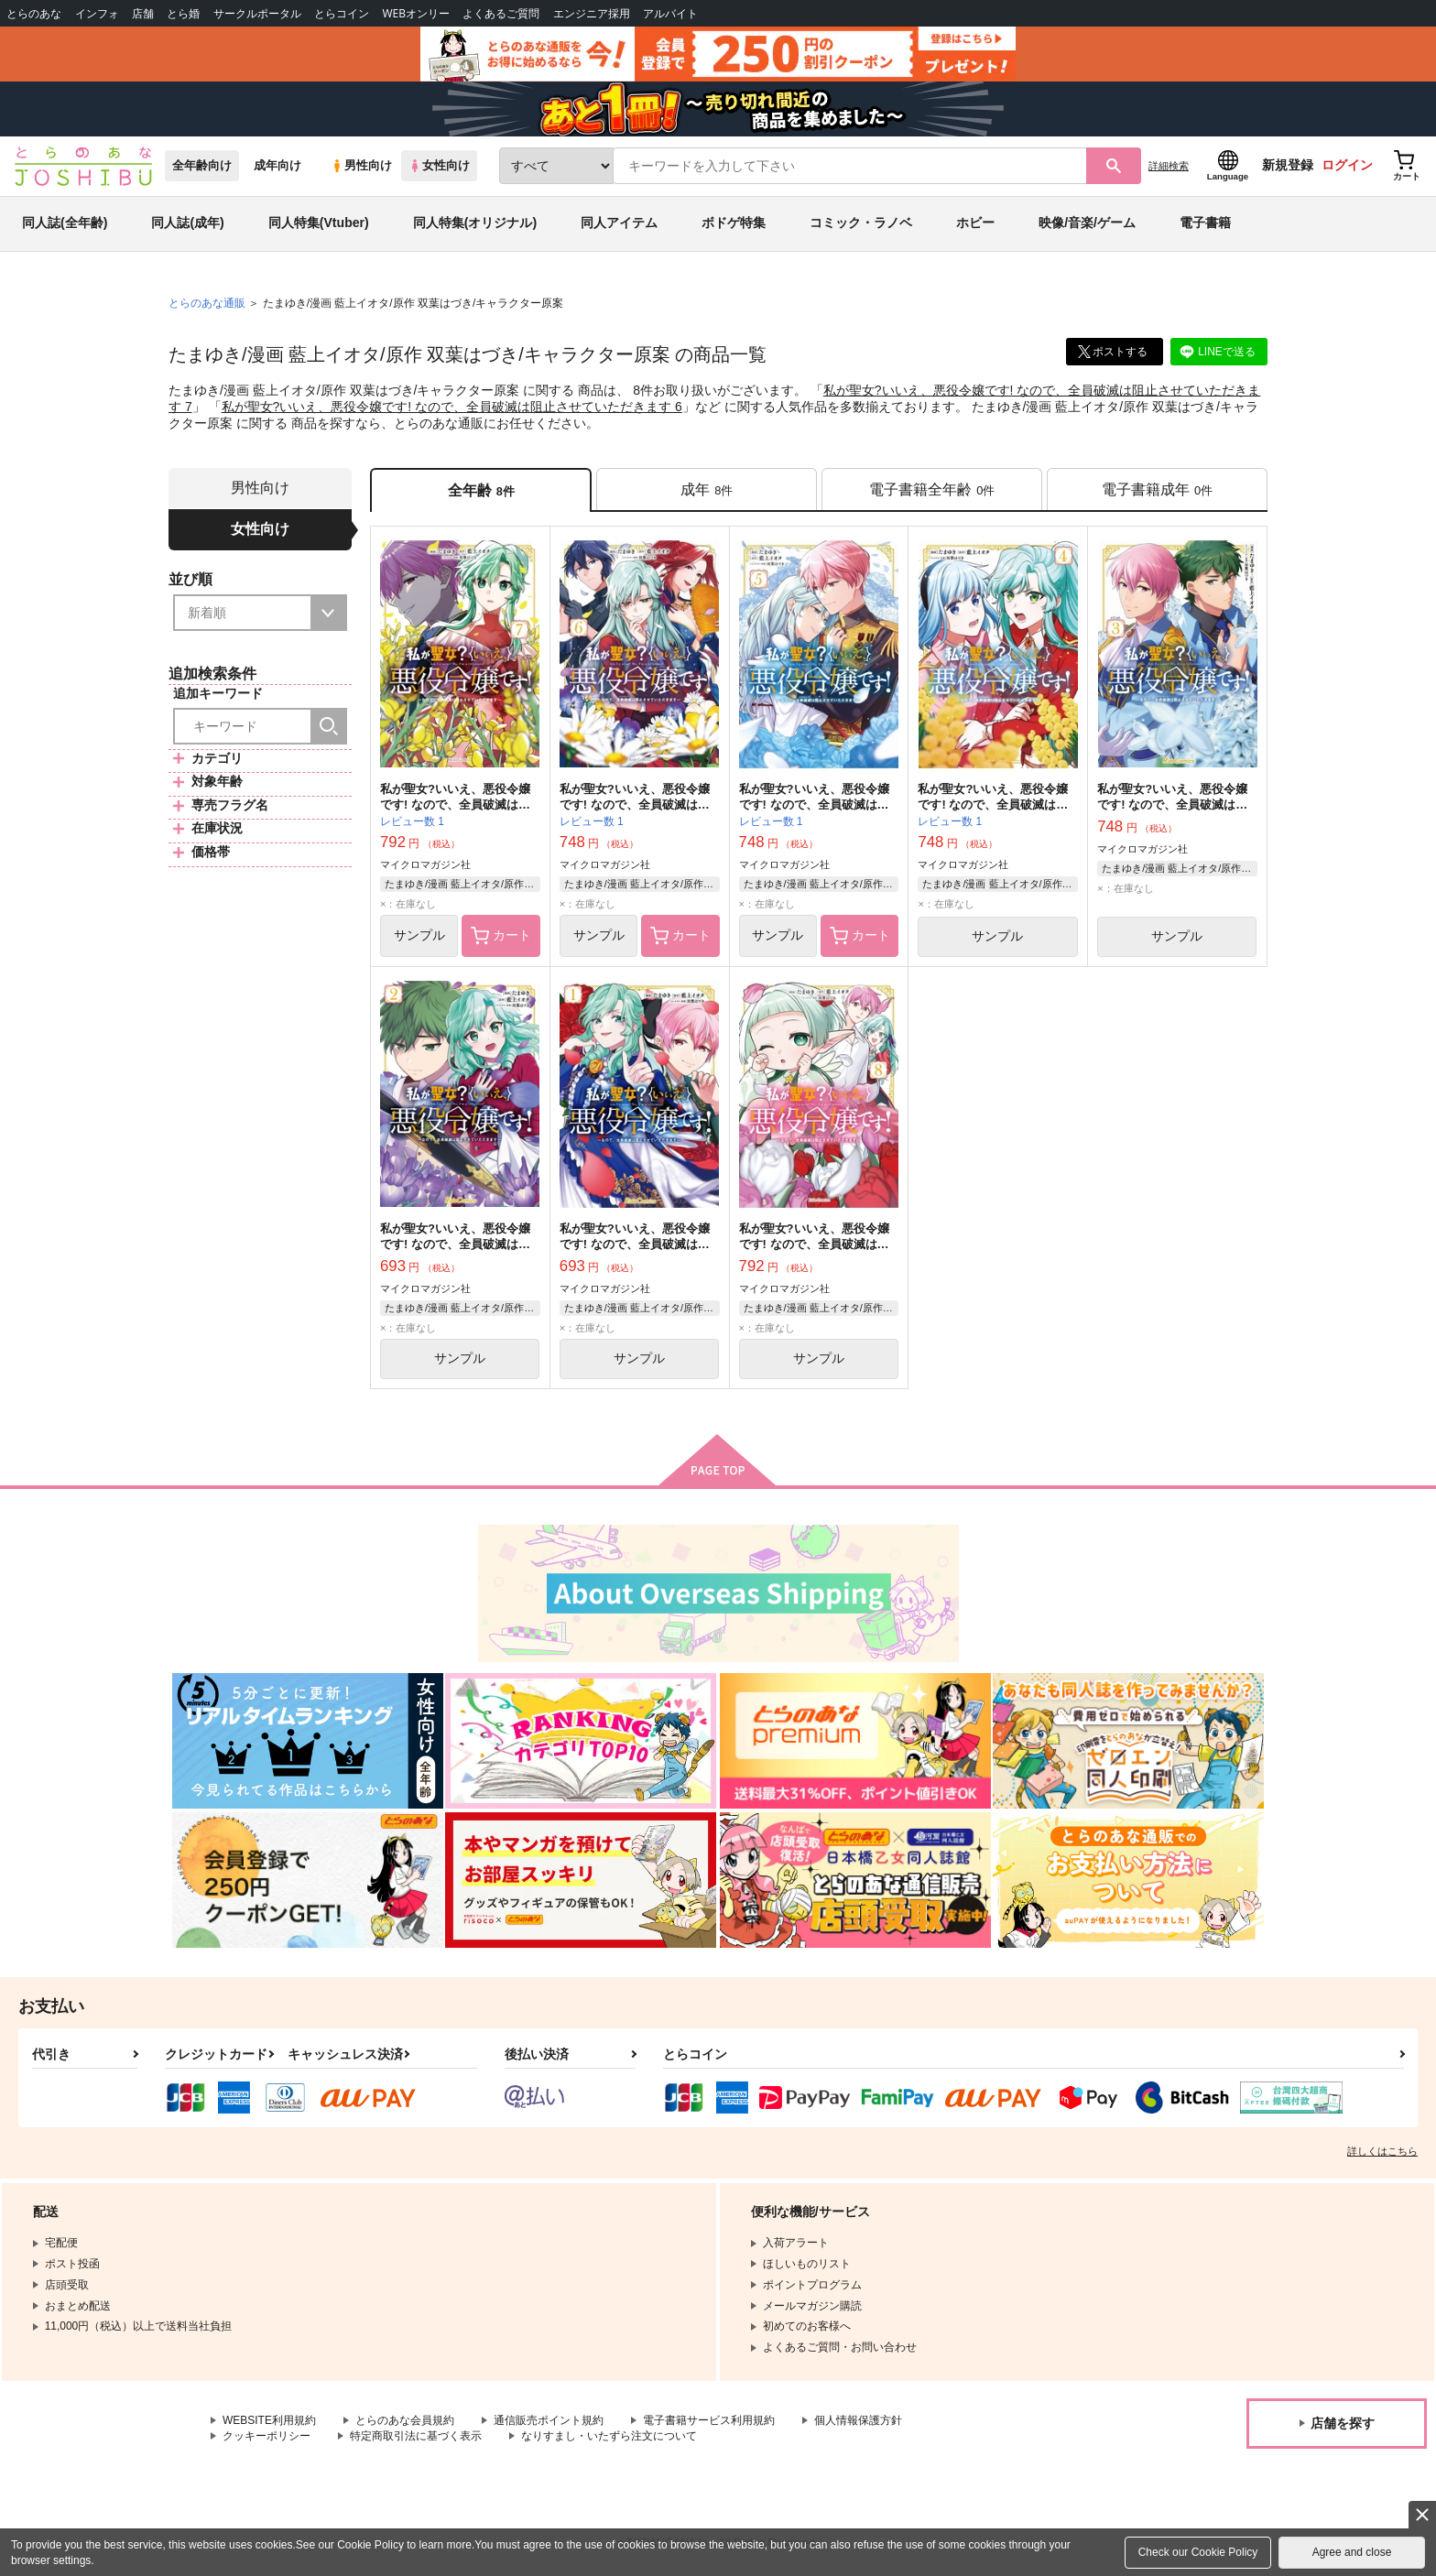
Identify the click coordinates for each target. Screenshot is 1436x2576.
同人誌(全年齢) (64, 223)
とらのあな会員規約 (404, 2421)
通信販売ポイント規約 (549, 2421)
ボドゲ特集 (734, 223)
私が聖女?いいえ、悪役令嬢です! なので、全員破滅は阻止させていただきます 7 (455, 804)
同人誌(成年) (187, 223)
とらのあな (33, 13)
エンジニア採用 (591, 13)
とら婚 (183, 13)
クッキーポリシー (266, 2435)
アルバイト (670, 13)
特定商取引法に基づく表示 (416, 2435)
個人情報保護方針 (858, 2421)
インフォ (97, 13)
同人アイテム (619, 223)
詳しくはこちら (1382, 2152)
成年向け (277, 166)
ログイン (1347, 165)
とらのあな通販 (207, 303)
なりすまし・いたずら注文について (609, 2435)
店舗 (143, 13)
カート (501, 936)
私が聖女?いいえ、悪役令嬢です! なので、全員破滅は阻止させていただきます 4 (993, 804)
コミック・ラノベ (861, 223)
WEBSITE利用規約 (269, 2421)
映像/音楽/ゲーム (1087, 223)
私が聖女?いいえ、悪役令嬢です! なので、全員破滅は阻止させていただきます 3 (1172, 804)
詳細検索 (1168, 165)
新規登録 (1287, 165)
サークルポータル (257, 13)
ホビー (975, 223)
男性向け (361, 166)
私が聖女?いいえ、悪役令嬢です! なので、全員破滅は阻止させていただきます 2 (455, 1245)
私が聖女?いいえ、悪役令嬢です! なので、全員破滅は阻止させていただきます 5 (814, 804)
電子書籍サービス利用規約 (709, 2421)
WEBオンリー (416, 13)
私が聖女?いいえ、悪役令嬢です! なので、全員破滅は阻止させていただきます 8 (814, 1245)
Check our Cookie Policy (1198, 2552)
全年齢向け (202, 166)
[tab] (706, 490)
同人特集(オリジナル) (475, 223)
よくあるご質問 (500, 13)
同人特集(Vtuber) (318, 223)
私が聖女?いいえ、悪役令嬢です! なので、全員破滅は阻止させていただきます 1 (635, 1245)
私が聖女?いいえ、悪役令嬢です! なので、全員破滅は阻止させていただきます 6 (452, 406)
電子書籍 (1205, 223)
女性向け (439, 166)
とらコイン (341, 13)
